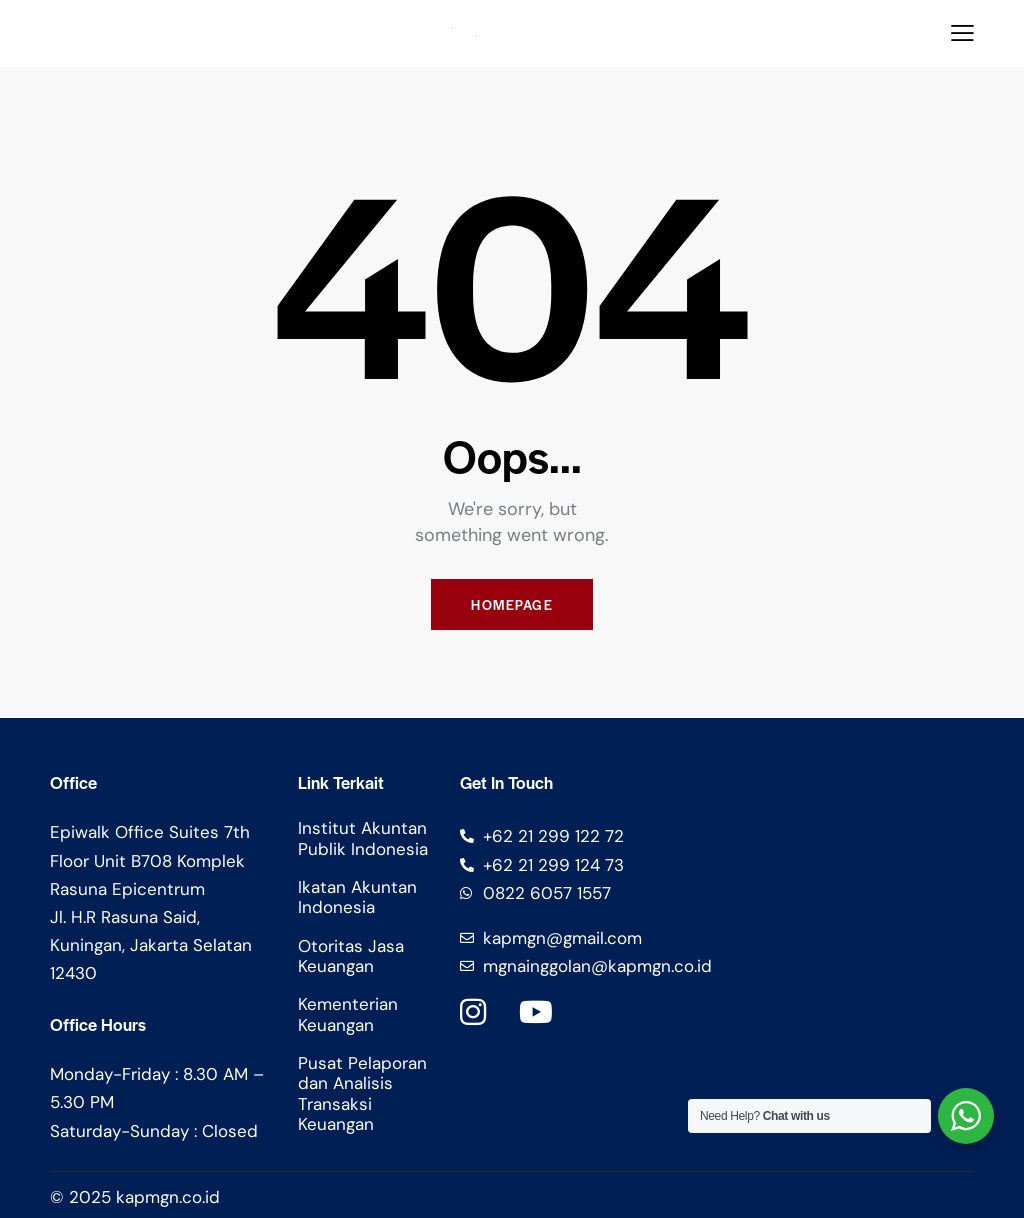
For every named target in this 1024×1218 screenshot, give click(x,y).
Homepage (512, 604)
